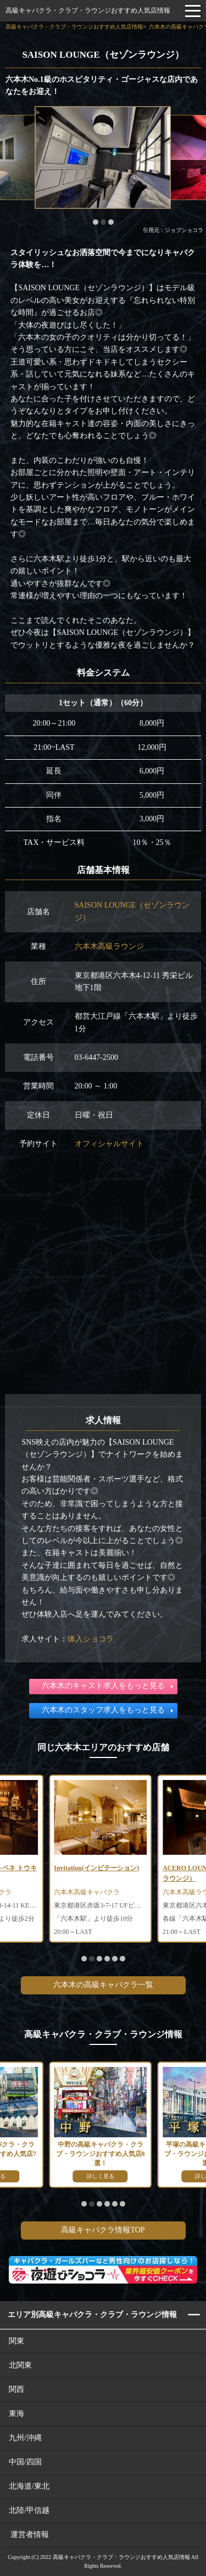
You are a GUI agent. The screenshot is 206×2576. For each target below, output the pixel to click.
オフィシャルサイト (109, 1144)
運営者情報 (29, 2534)
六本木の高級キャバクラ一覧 (103, 1985)
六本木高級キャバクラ (87, 1892)
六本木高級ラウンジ (109, 946)
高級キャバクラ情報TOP (102, 2230)
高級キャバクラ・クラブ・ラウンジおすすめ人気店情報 (87, 10)
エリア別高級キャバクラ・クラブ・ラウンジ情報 (92, 2314)
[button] (95, 222)
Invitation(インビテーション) (96, 1868)
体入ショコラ (91, 1639)
